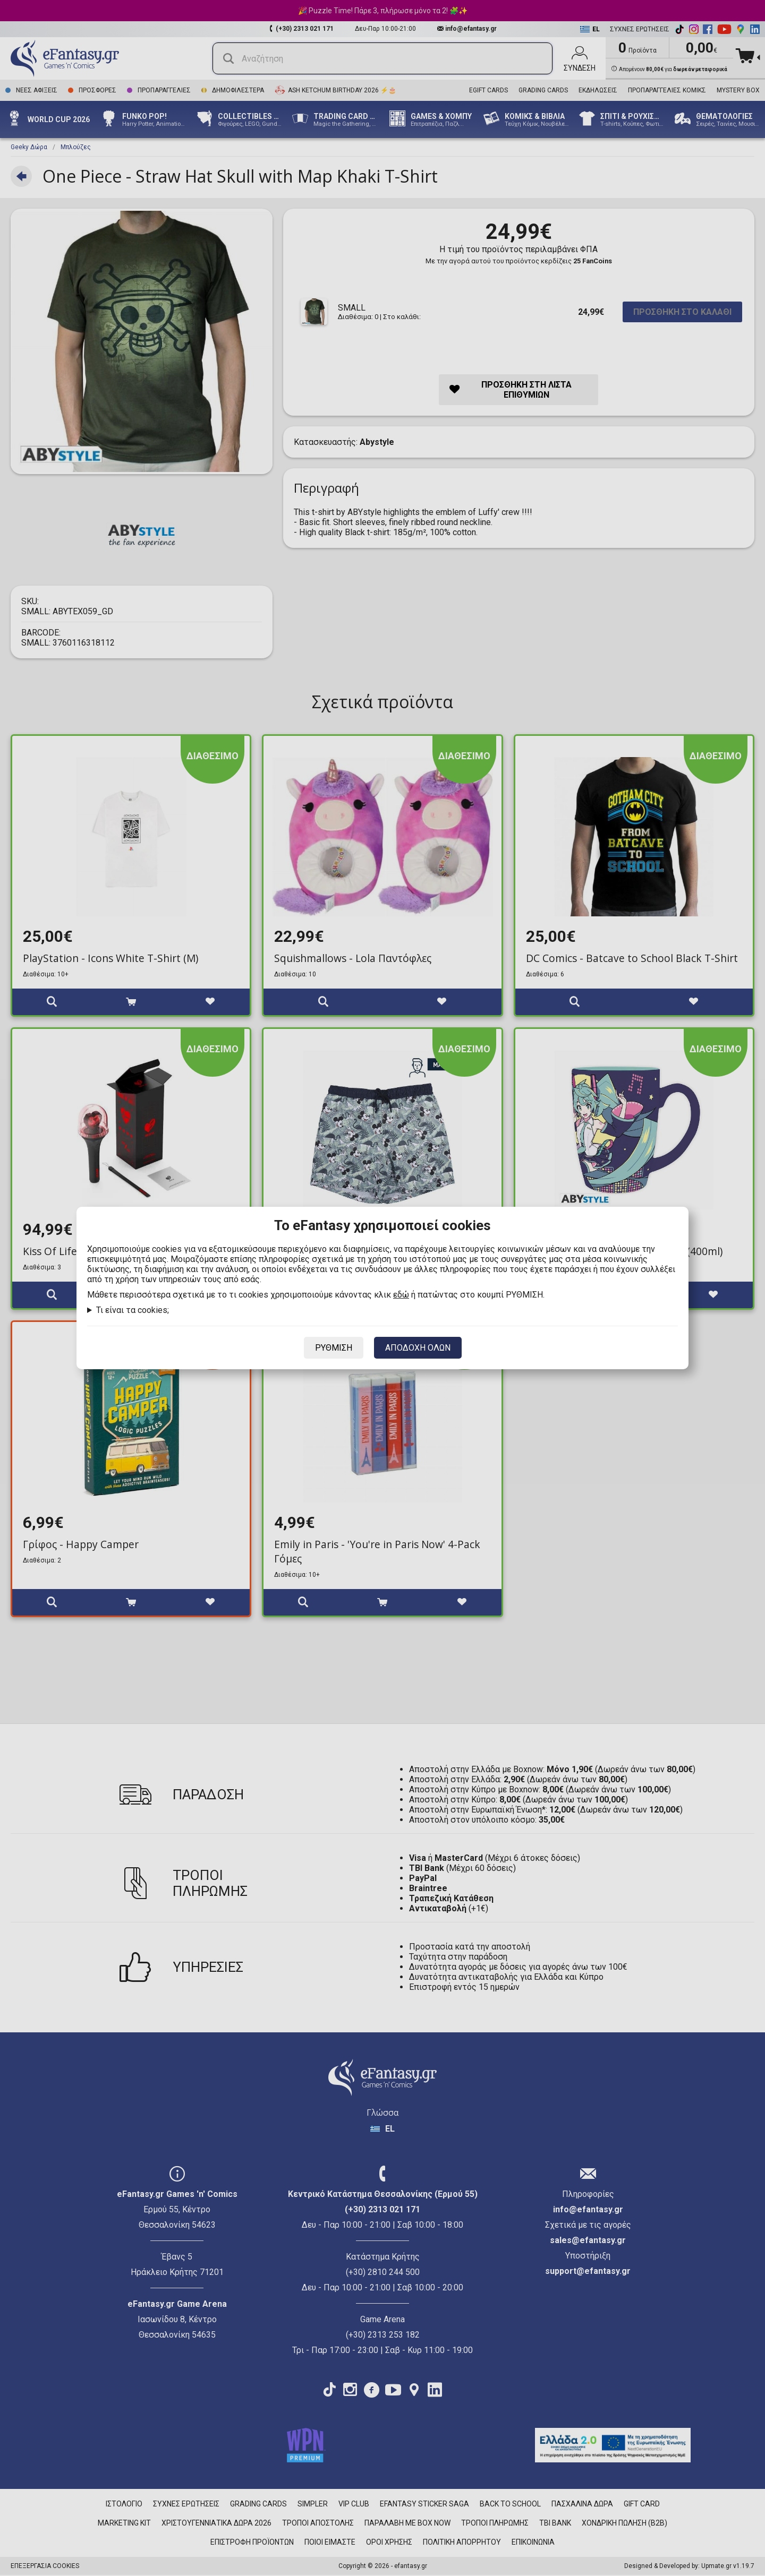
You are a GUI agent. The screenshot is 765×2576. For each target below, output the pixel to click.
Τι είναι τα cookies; (132, 1310)
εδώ (401, 1295)
